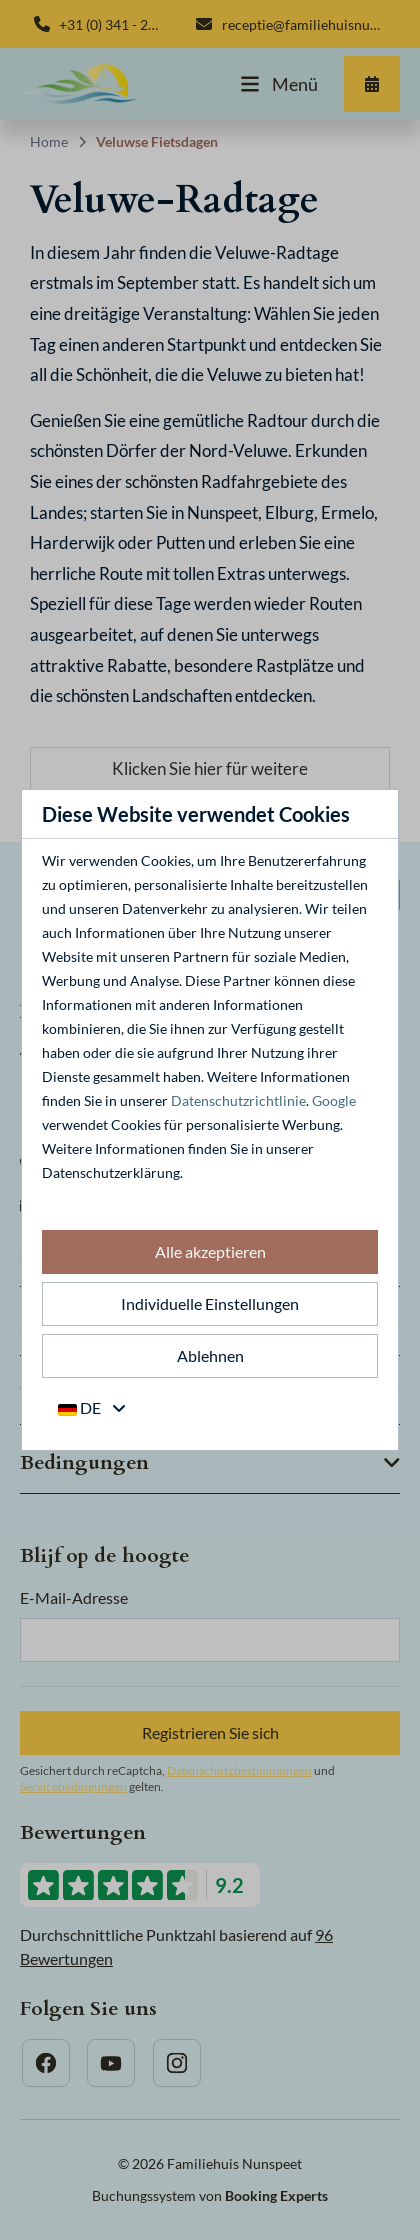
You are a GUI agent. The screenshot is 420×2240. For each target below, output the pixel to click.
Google (334, 1100)
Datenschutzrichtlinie (238, 1100)
